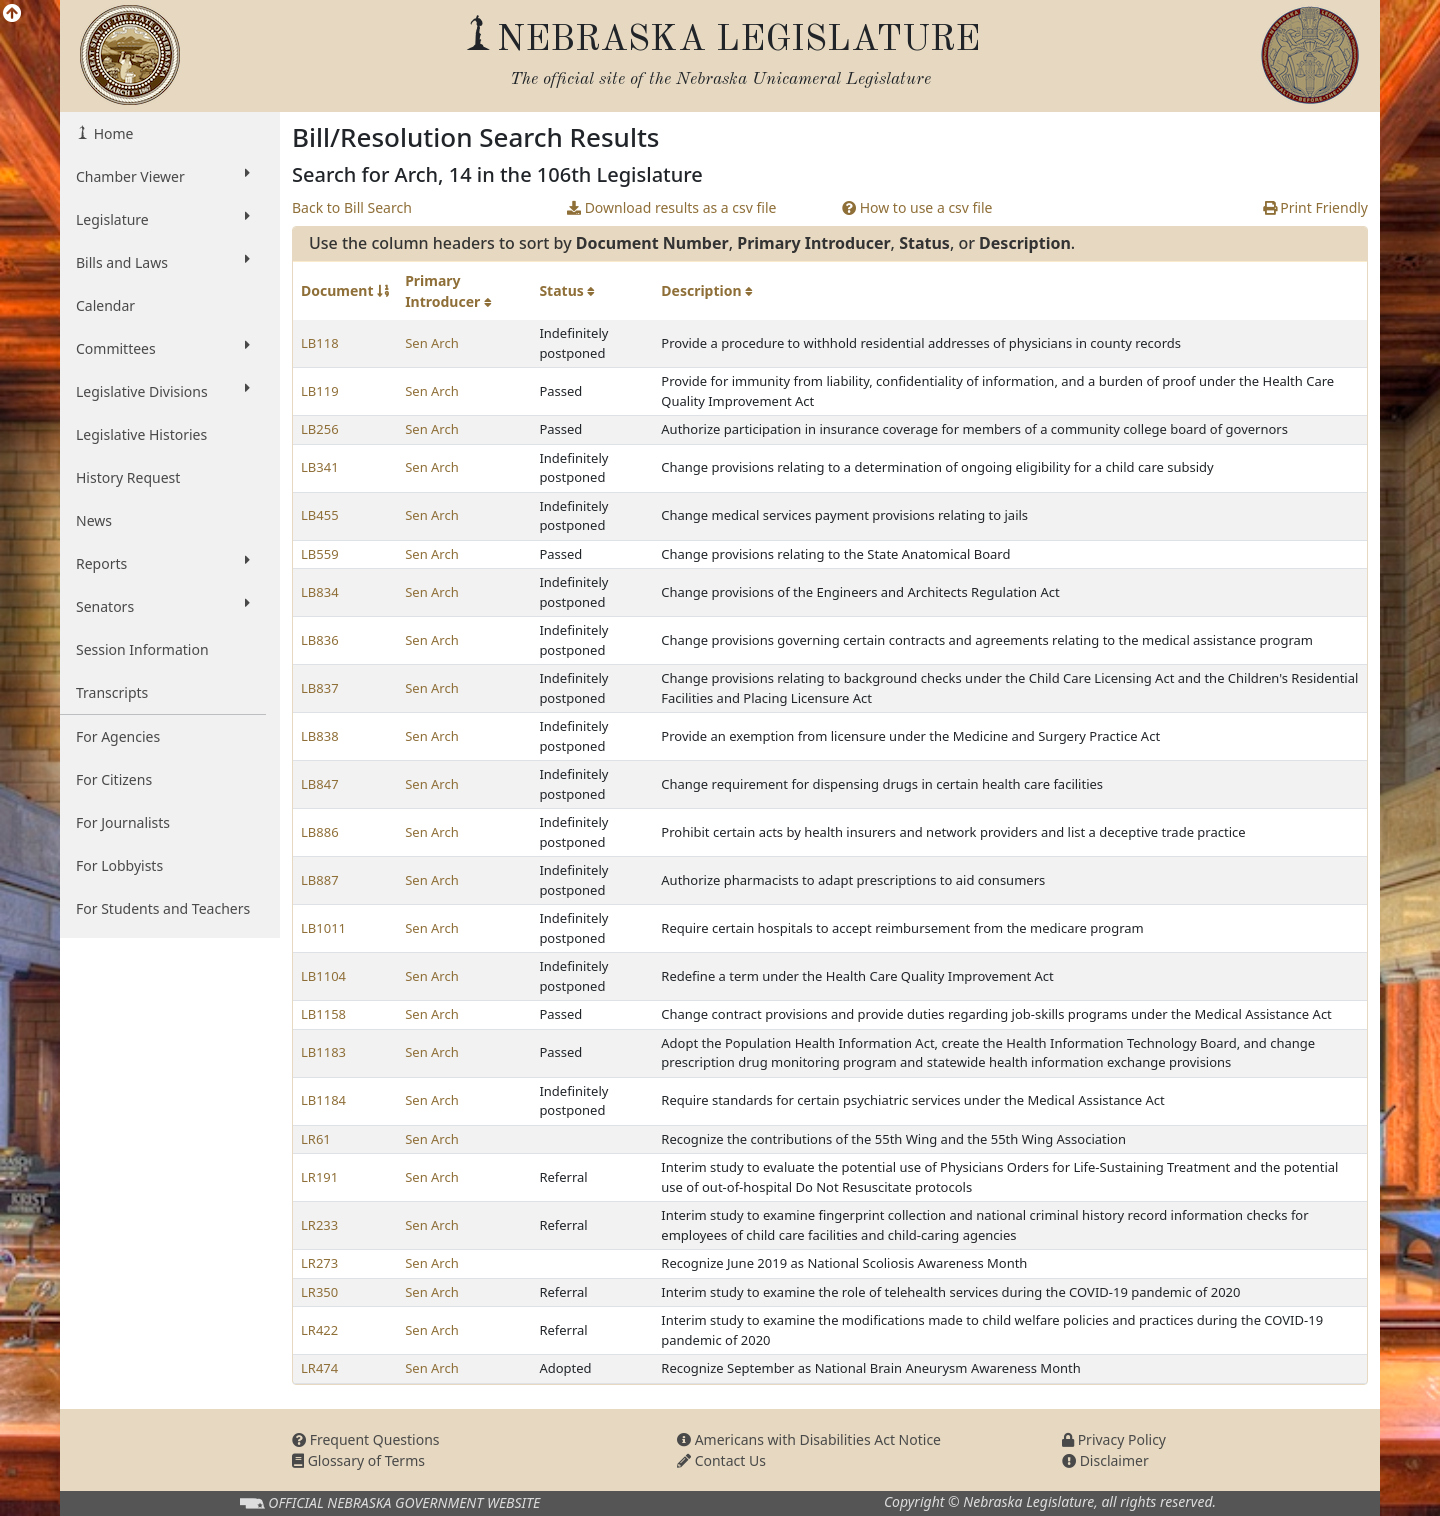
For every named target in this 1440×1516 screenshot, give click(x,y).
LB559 (320, 554)
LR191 (319, 1177)
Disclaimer (1105, 1460)
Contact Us (721, 1460)
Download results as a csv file (671, 207)
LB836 (320, 640)
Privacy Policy (1114, 1439)
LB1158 (323, 1014)
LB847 (320, 784)
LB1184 (323, 1100)
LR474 (319, 1368)
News (94, 520)
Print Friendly (1315, 207)
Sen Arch (432, 343)
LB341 (320, 467)
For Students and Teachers (163, 908)
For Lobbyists (119, 865)
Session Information (142, 649)
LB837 (320, 688)
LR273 (319, 1263)
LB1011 (323, 928)
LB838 (320, 736)
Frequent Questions (366, 1439)
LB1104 (323, 976)
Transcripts (112, 692)
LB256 (320, 429)
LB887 (320, 880)
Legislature (163, 219)
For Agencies (118, 736)
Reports (163, 563)
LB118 (320, 343)
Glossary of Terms (358, 1460)
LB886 (320, 832)
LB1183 (323, 1052)
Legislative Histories (141, 434)
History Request (128, 477)
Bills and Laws (163, 262)
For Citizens (114, 779)
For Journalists (123, 822)
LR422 (319, 1330)
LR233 (319, 1225)
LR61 (316, 1139)
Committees (163, 348)
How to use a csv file (917, 207)
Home (111, 133)
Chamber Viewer (163, 176)
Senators (163, 606)
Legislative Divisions (163, 391)
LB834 (320, 592)
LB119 (320, 391)
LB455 (320, 515)
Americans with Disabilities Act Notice (809, 1439)
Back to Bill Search (352, 207)
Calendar (105, 305)
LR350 (319, 1292)
